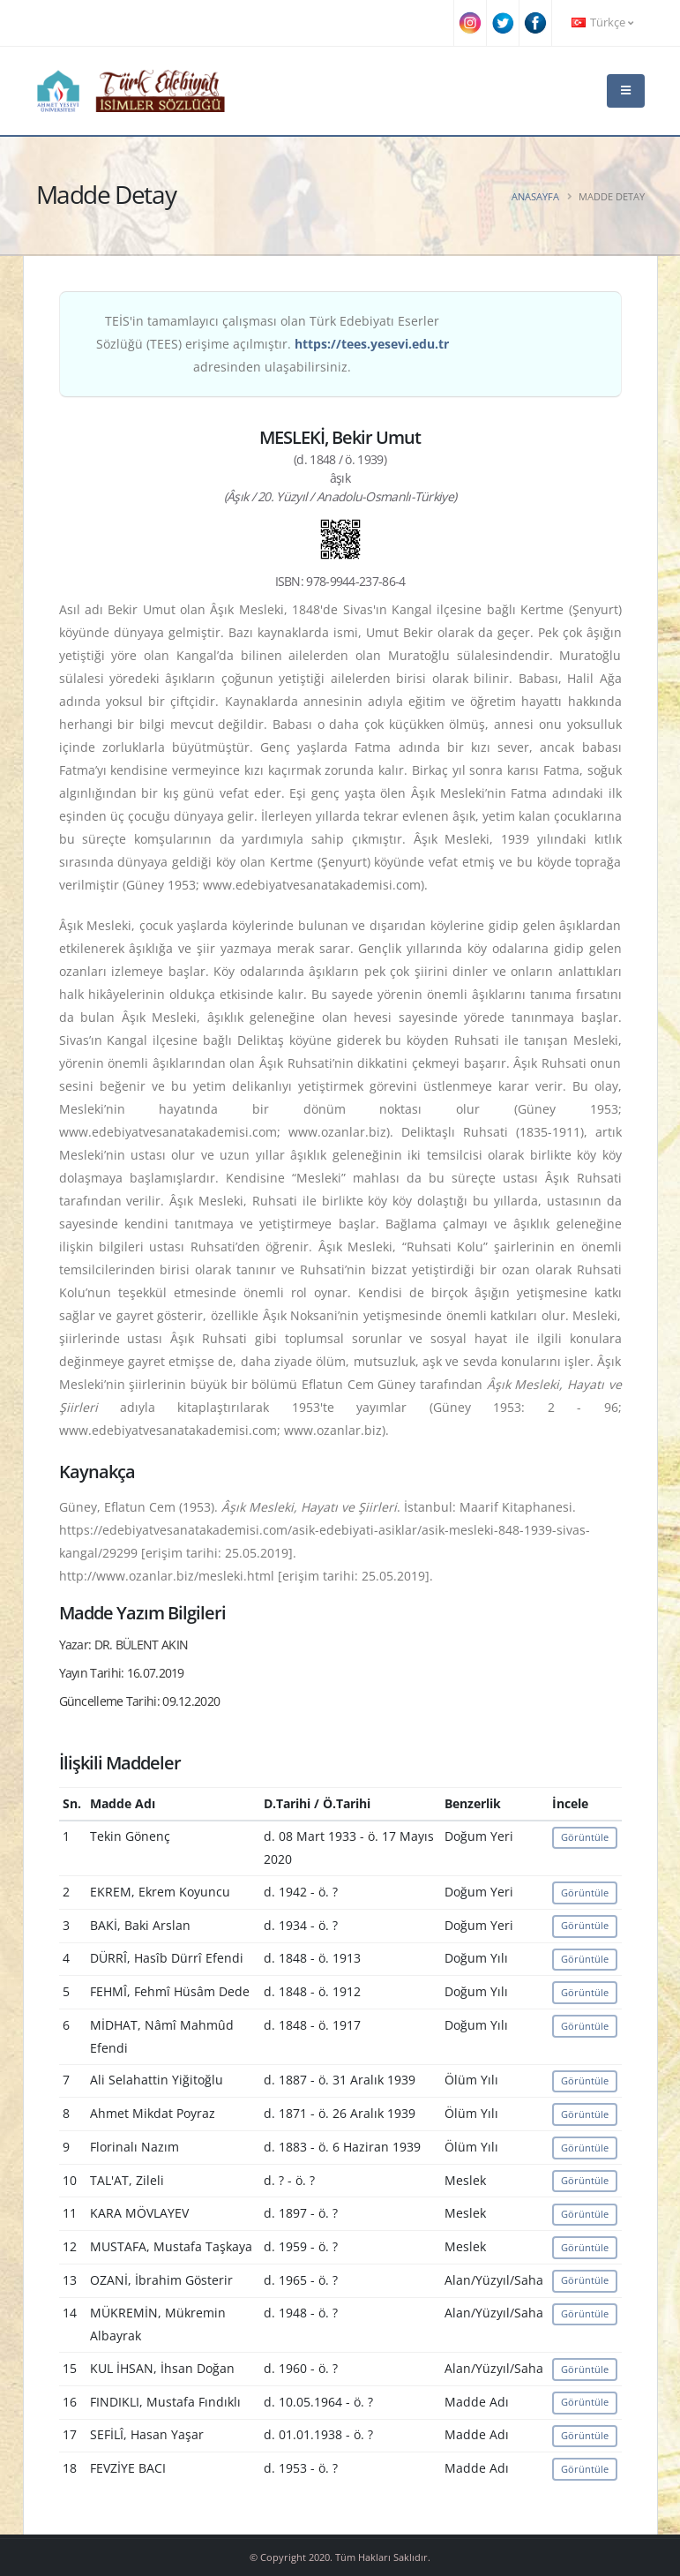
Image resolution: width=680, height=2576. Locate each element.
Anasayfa (535, 196)
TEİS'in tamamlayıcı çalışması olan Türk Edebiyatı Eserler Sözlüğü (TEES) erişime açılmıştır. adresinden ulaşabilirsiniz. (272, 343)
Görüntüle (585, 1837)
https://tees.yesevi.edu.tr (372, 343)
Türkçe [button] (602, 22)
